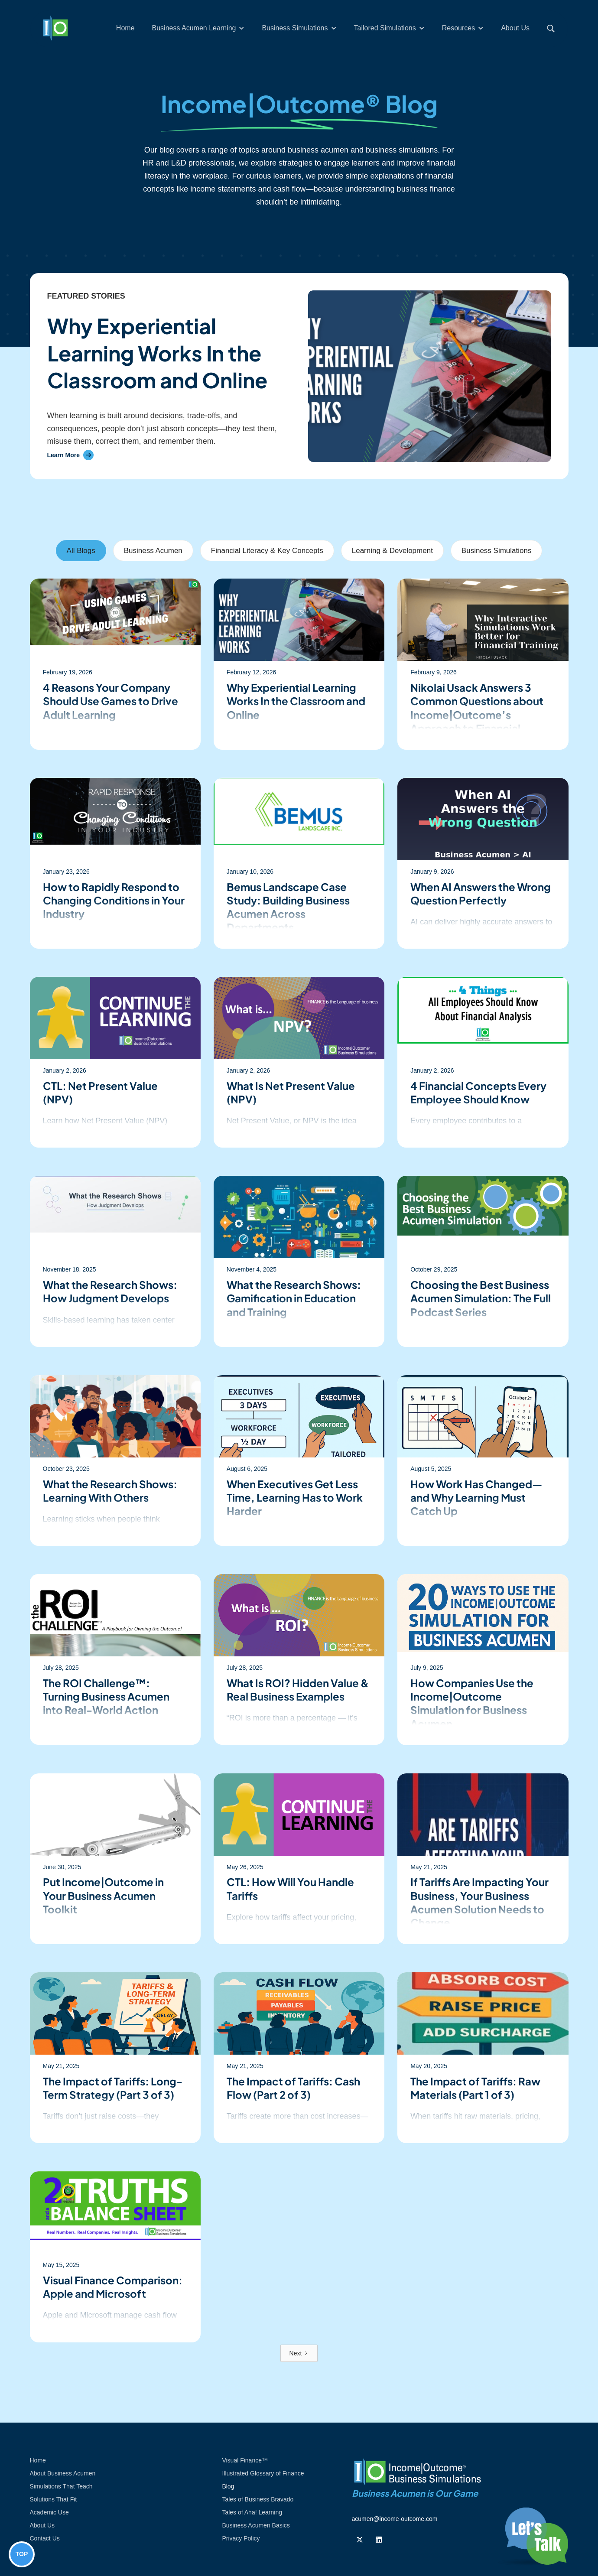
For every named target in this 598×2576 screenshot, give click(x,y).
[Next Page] (299, 2353)
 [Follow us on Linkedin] (379, 2539)
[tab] (81, 550)
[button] (198, 28)
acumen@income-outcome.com (395, 2518)
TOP (22, 2553)
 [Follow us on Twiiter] (359, 2539)
